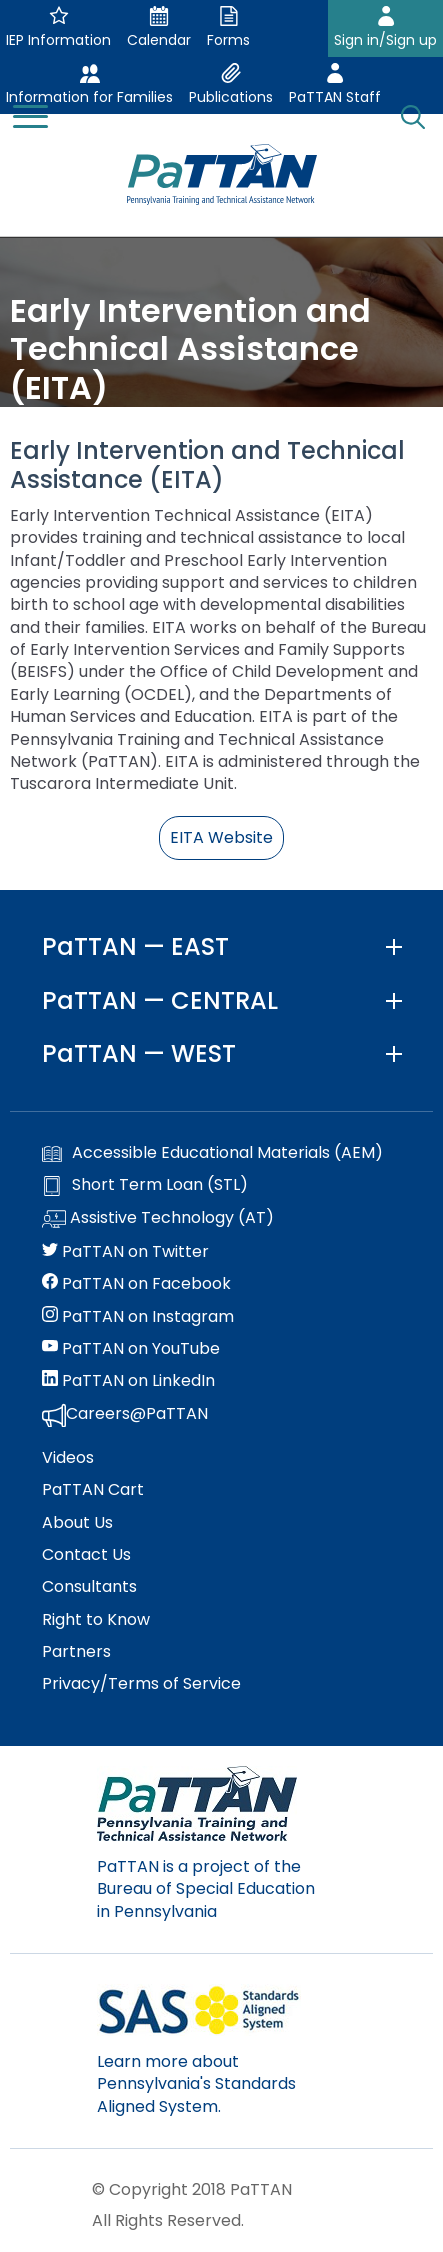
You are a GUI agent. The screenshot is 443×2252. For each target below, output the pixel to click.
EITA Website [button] (221, 837)
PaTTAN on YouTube (131, 1349)
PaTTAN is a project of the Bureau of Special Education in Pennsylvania (206, 1889)
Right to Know (96, 1620)
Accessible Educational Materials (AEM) (212, 1153)
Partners (76, 1652)
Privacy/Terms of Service (141, 1684)
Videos (68, 1458)
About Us (77, 1523)
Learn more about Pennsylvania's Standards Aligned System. (196, 2084)
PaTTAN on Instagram (138, 1317)
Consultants (89, 1587)
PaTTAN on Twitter (125, 1252)
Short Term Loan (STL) (145, 1185)
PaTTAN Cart (93, 1490)
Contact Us (86, 1555)
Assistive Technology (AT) (158, 1219)
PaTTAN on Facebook (136, 1284)
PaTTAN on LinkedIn (128, 1381)
